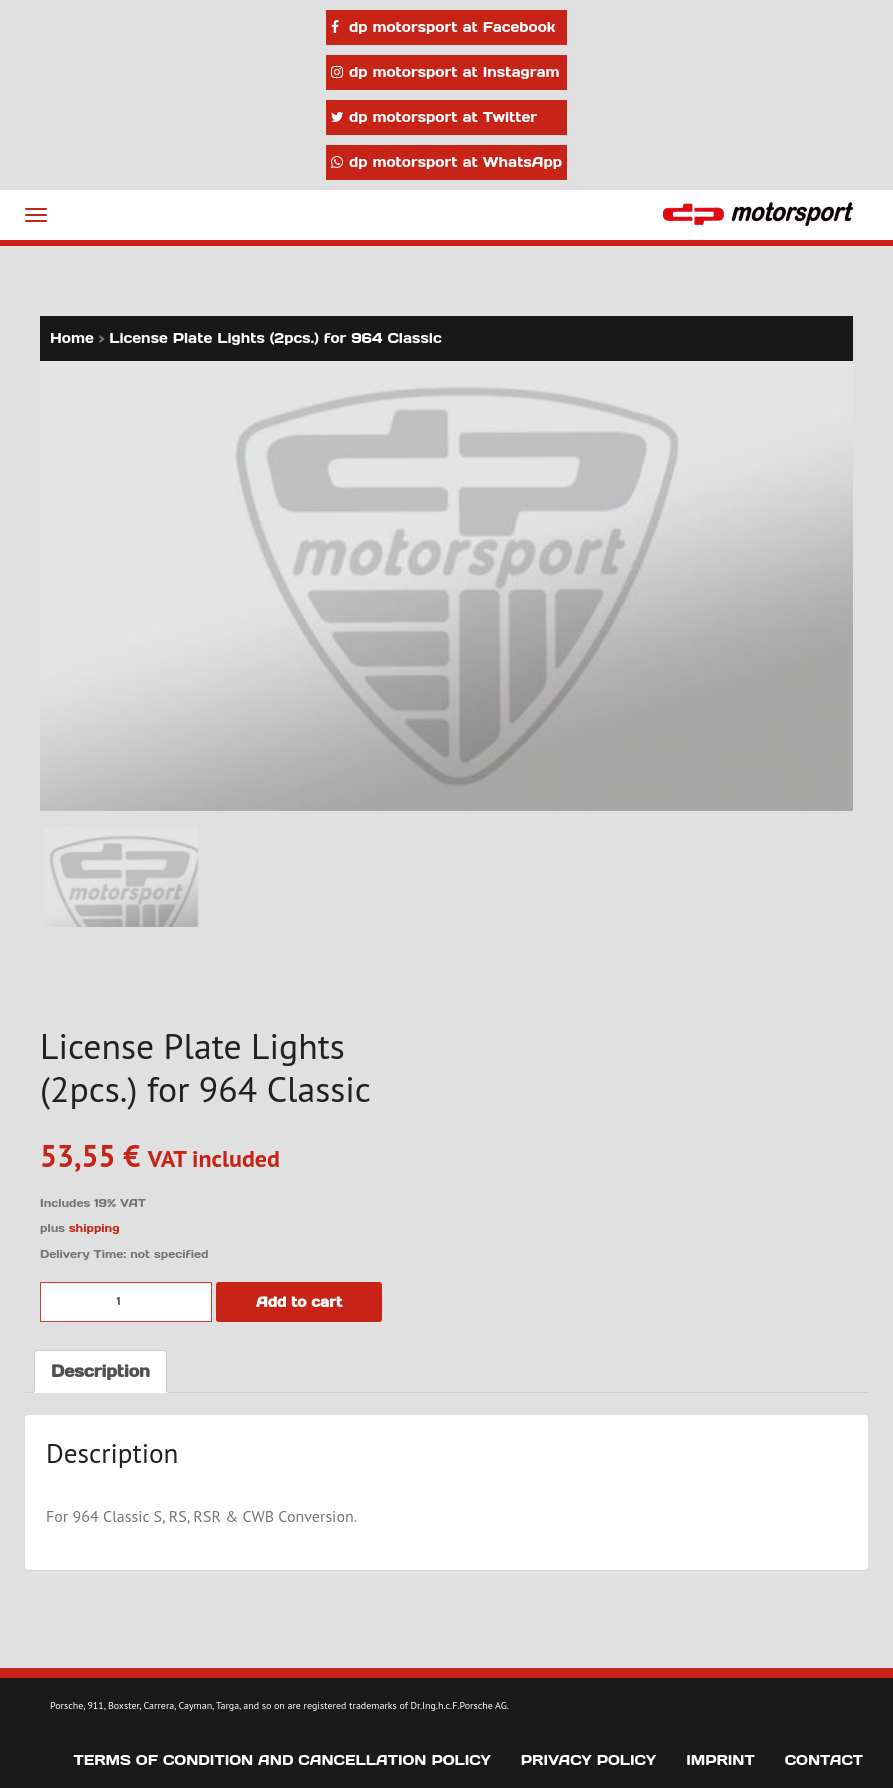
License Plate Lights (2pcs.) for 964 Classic (275, 338)
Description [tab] (100, 1371)
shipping (94, 1228)
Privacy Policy (588, 1760)
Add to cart (299, 1302)
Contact (824, 1760)
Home (72, 338)
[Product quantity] (126, 1302)
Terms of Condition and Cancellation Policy (282, 1760)
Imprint (720, 1760)
